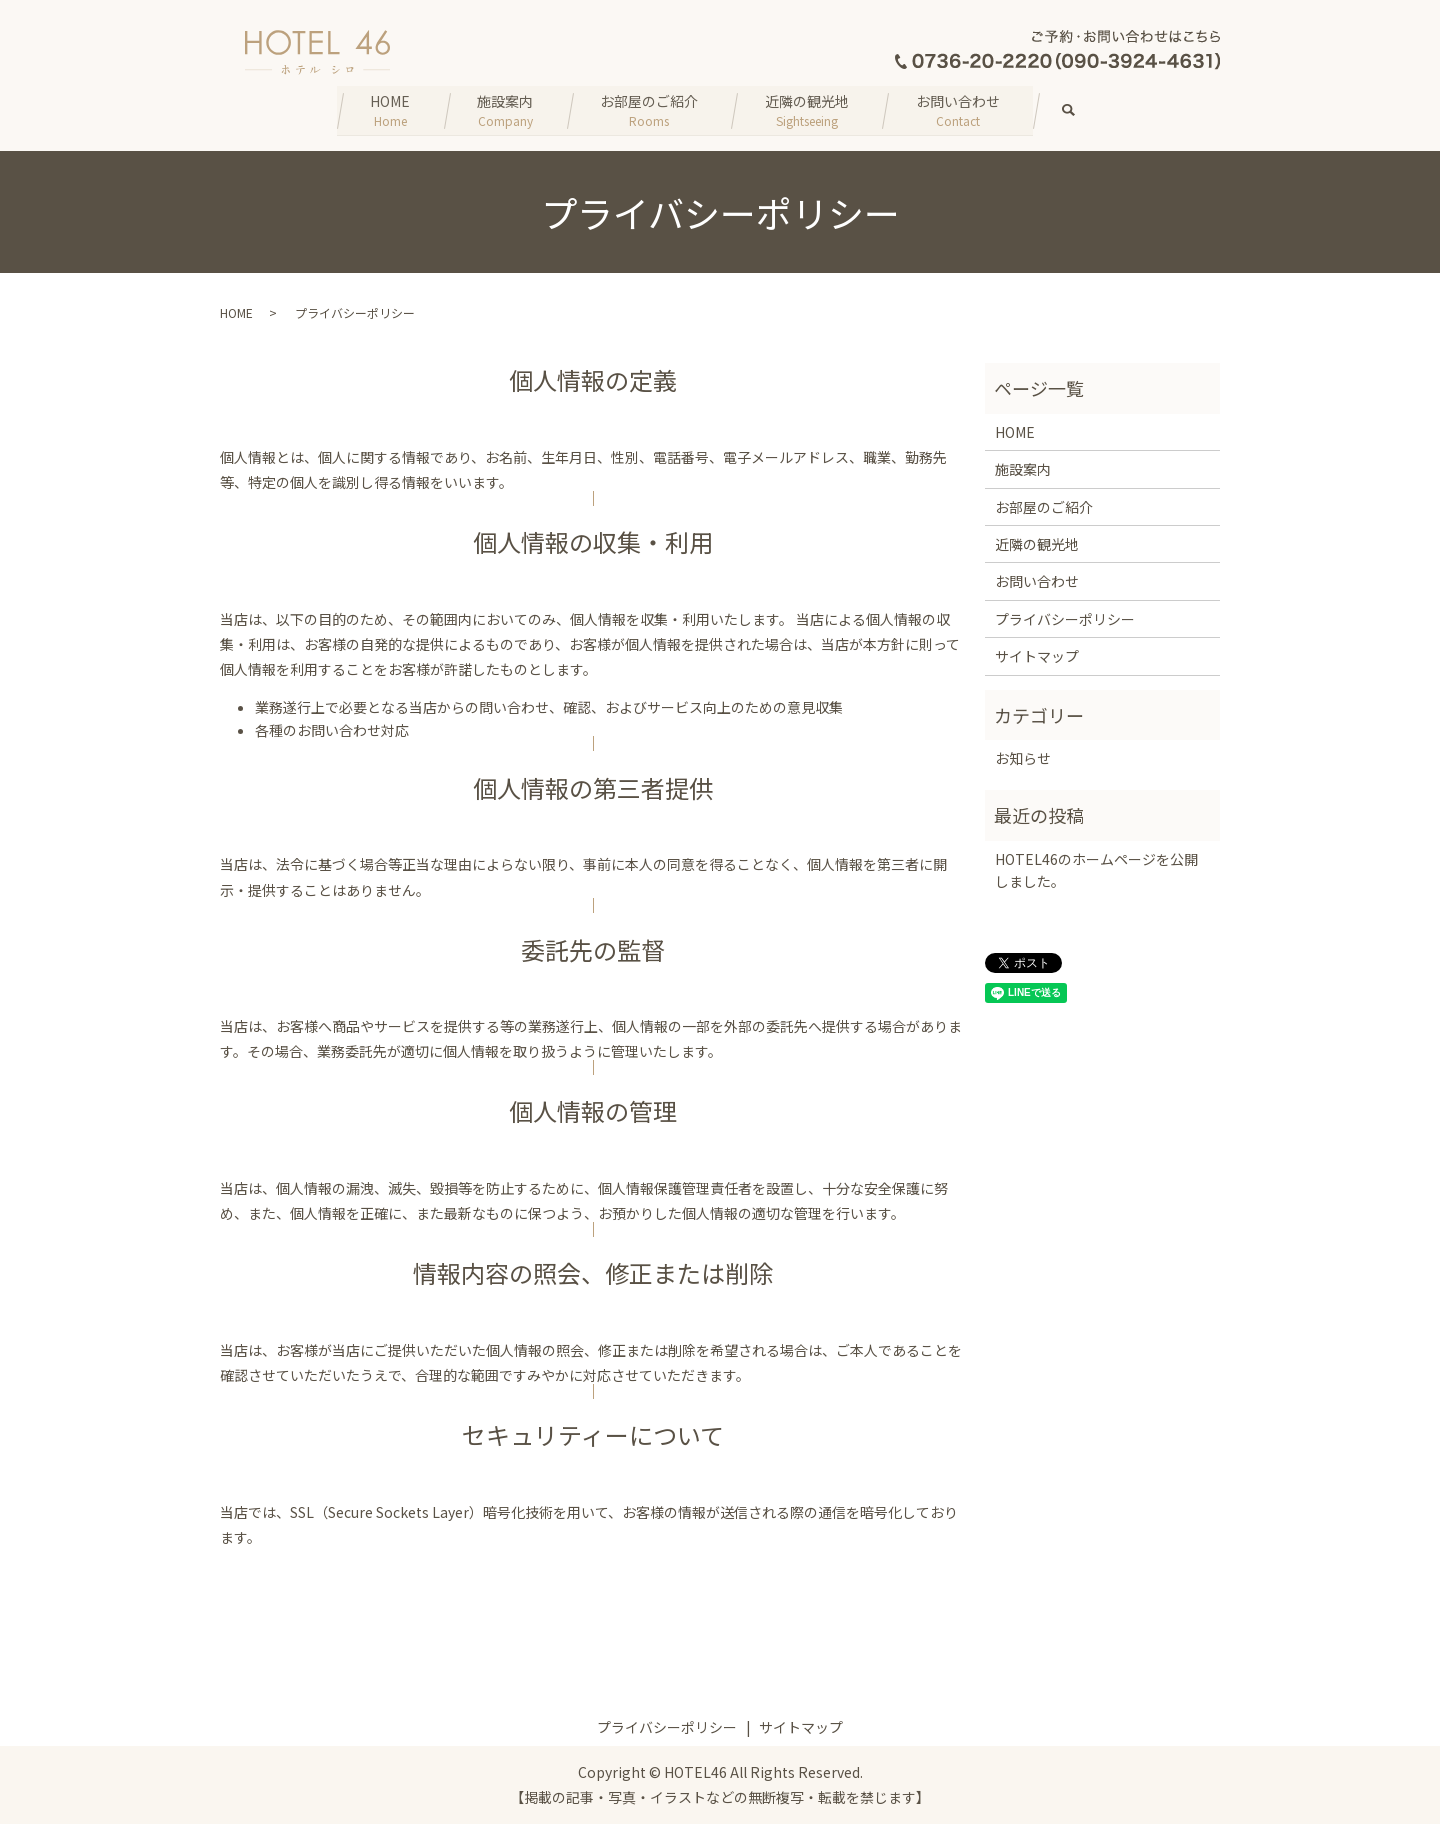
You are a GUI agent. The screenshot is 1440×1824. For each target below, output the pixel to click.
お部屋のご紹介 (649, 109)
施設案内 (502, 109)
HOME (384, 109)
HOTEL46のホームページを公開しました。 (1096, 869)
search (1093, 110)
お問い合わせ (964, 109)
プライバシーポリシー (1065, 618)
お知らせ (1023, 757)
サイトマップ (1037, 655)
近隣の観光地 (810, 109)
